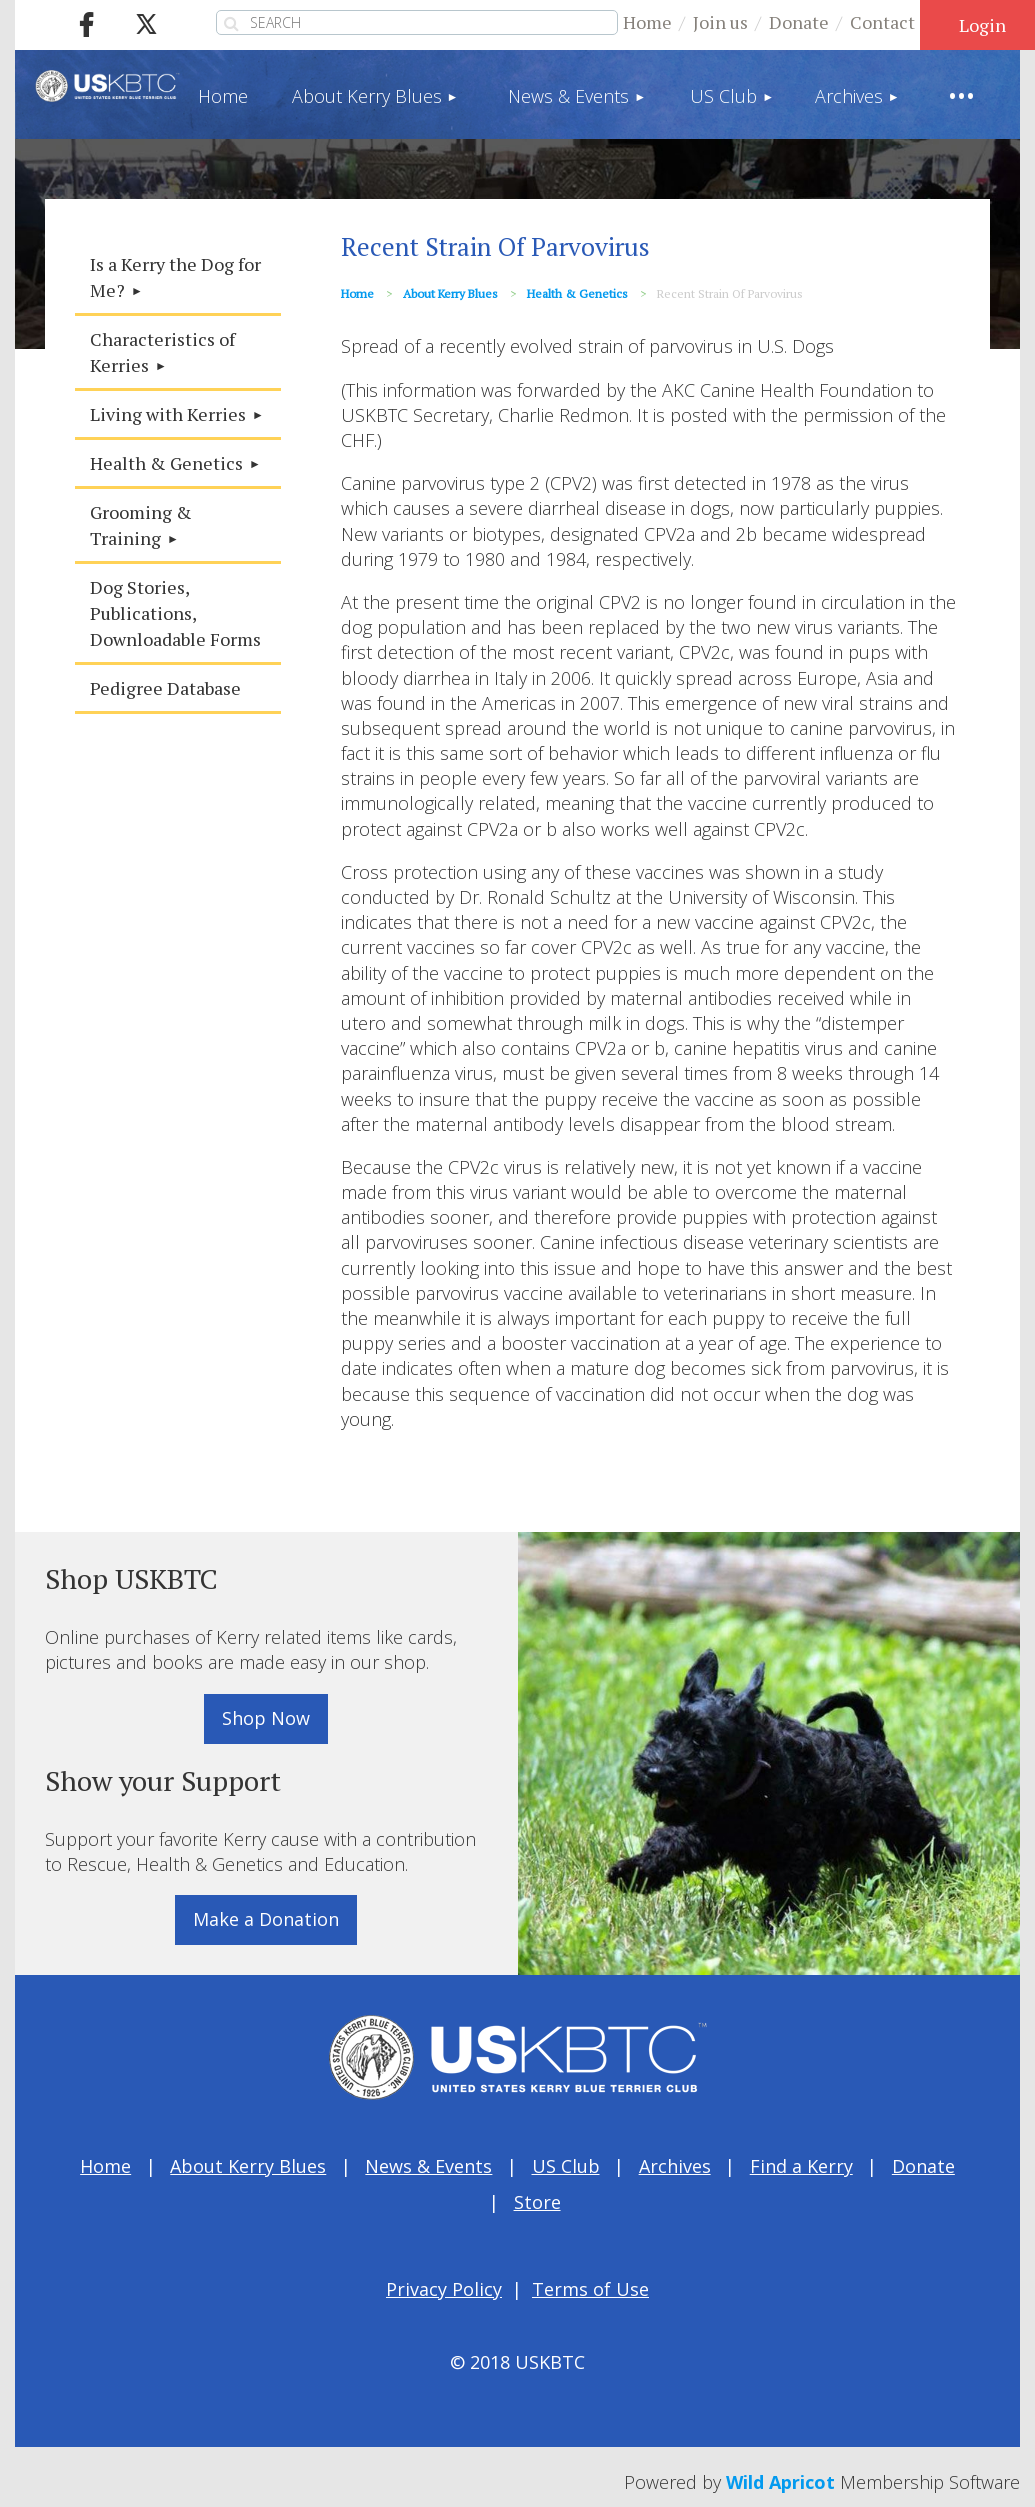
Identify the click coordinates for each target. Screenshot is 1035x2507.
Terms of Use (590, 2289)
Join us (720, 22)
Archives (675, 2166)
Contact (882, 22)
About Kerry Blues (450, 293)
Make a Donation (266, 1919)
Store (537, 2202)
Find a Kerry (801, 2166)
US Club (566, 2166)
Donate (799, 22)
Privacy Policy (444, 2289)
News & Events (428, 2166)
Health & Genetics (577, 293)
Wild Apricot (780, 2482)
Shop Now (266, 1718)
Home (647, 22)
